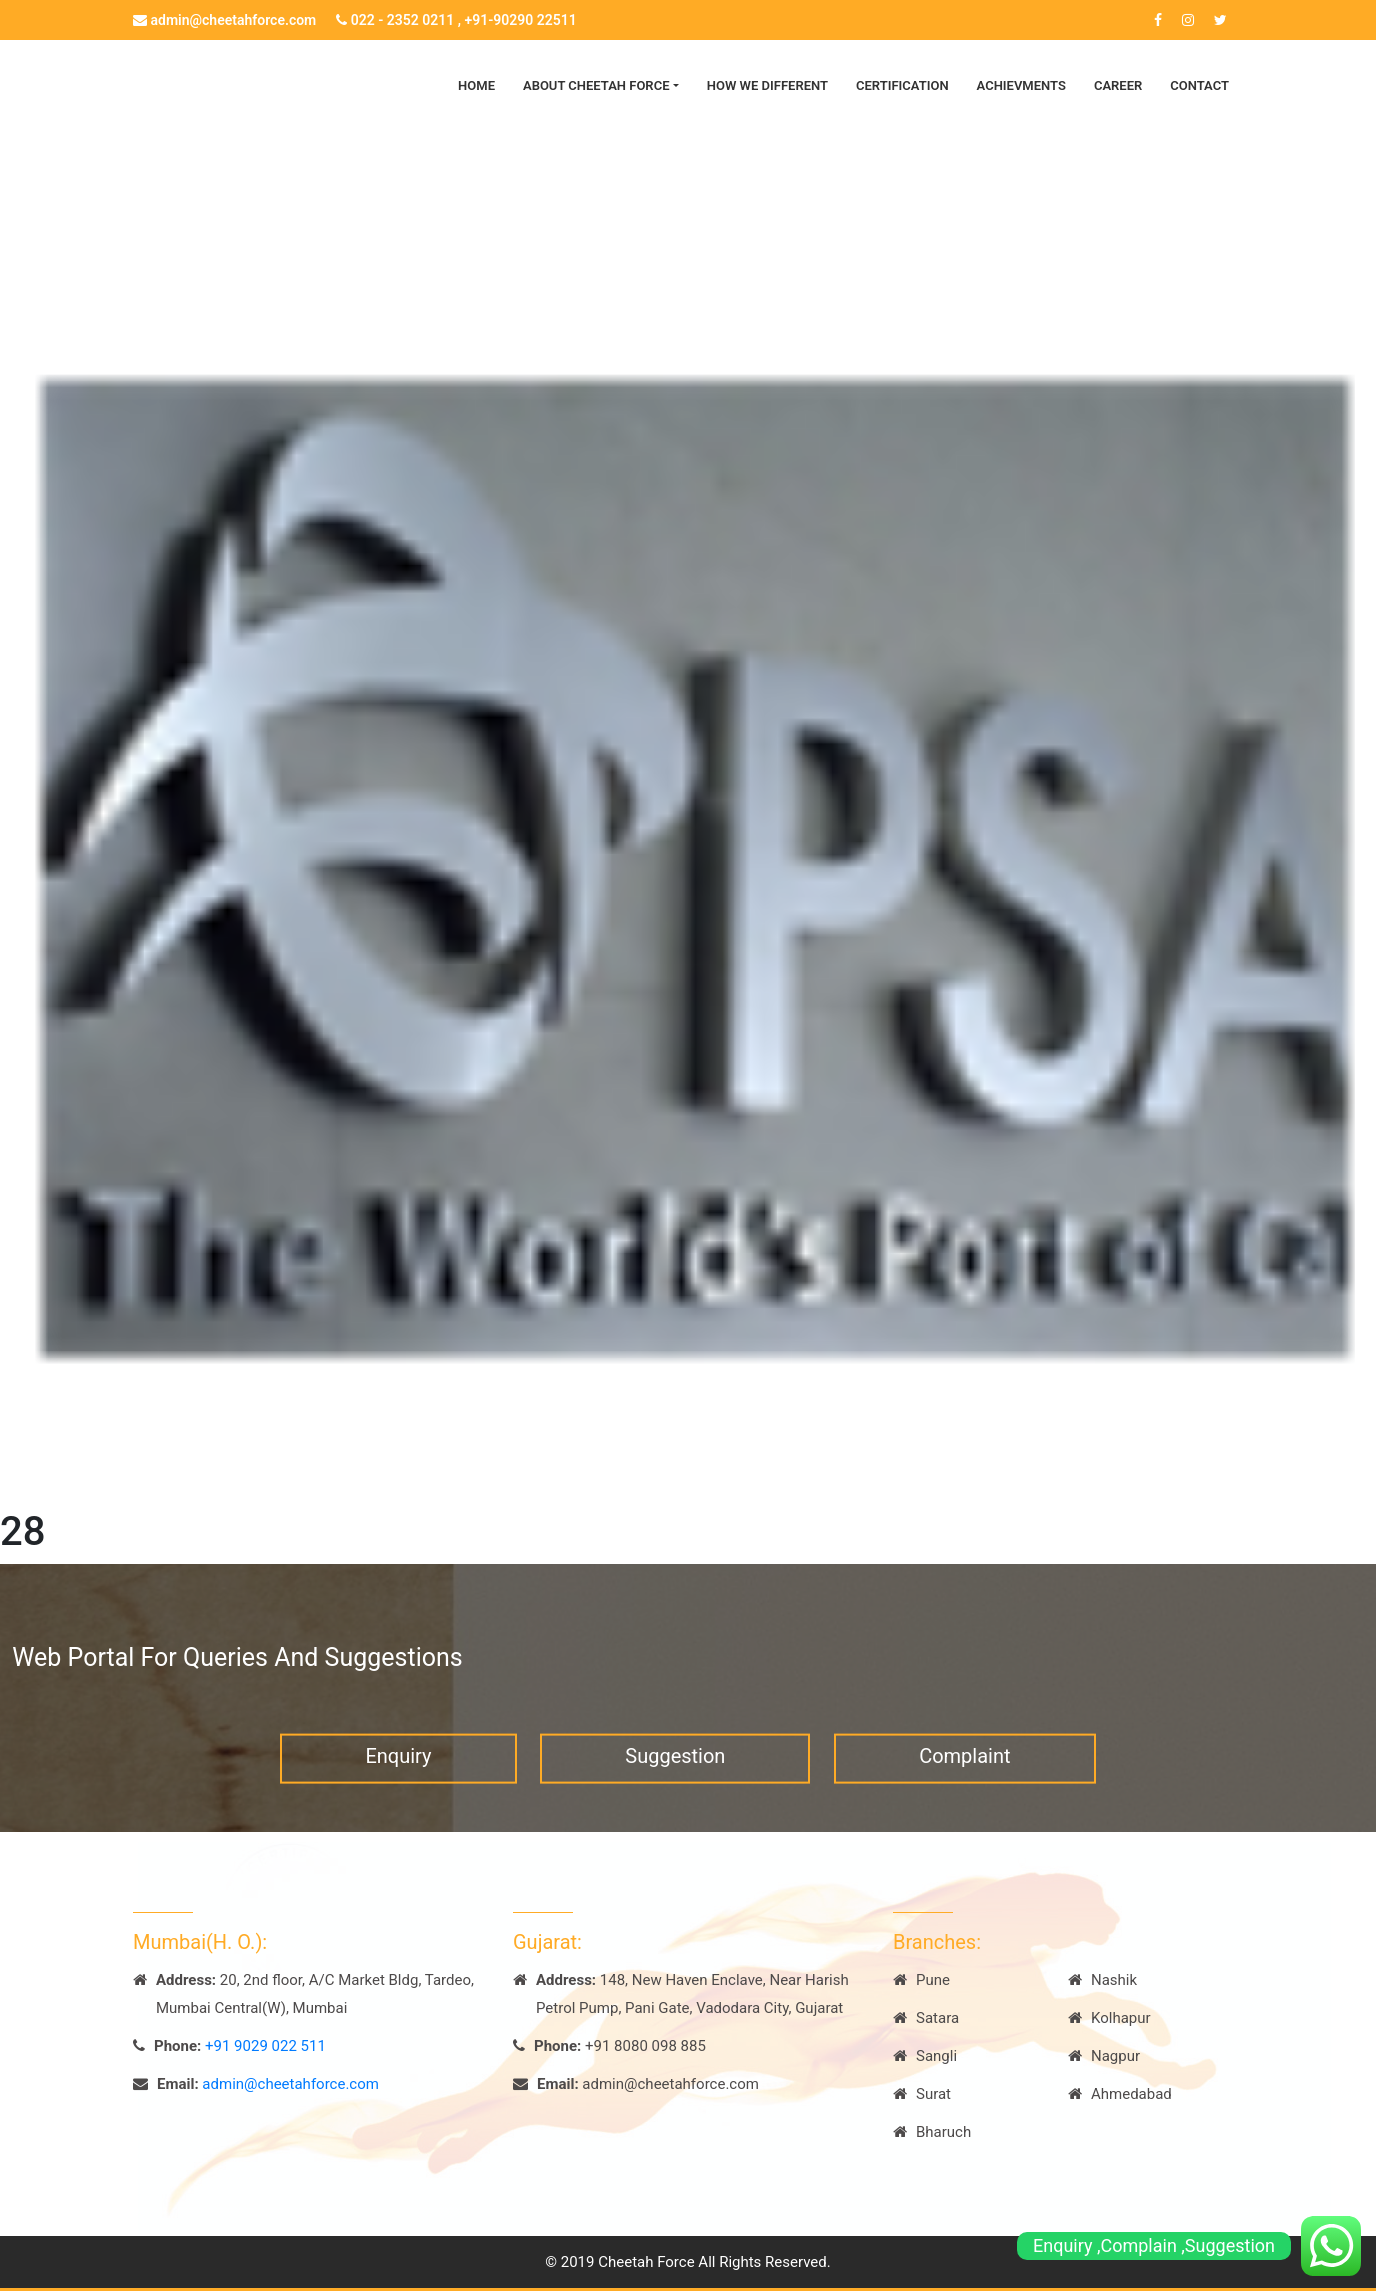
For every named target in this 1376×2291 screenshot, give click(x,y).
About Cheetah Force (596, 85)
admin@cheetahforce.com (224, 20)
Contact (1199, 85)
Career (1118, 85)
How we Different (767, 85)
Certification (902, 85)
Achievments (1021, 85)
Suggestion (675, 1768)
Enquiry (398, 1768)
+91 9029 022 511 (265, 2046)
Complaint (964, 1768)
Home (476, 85)
